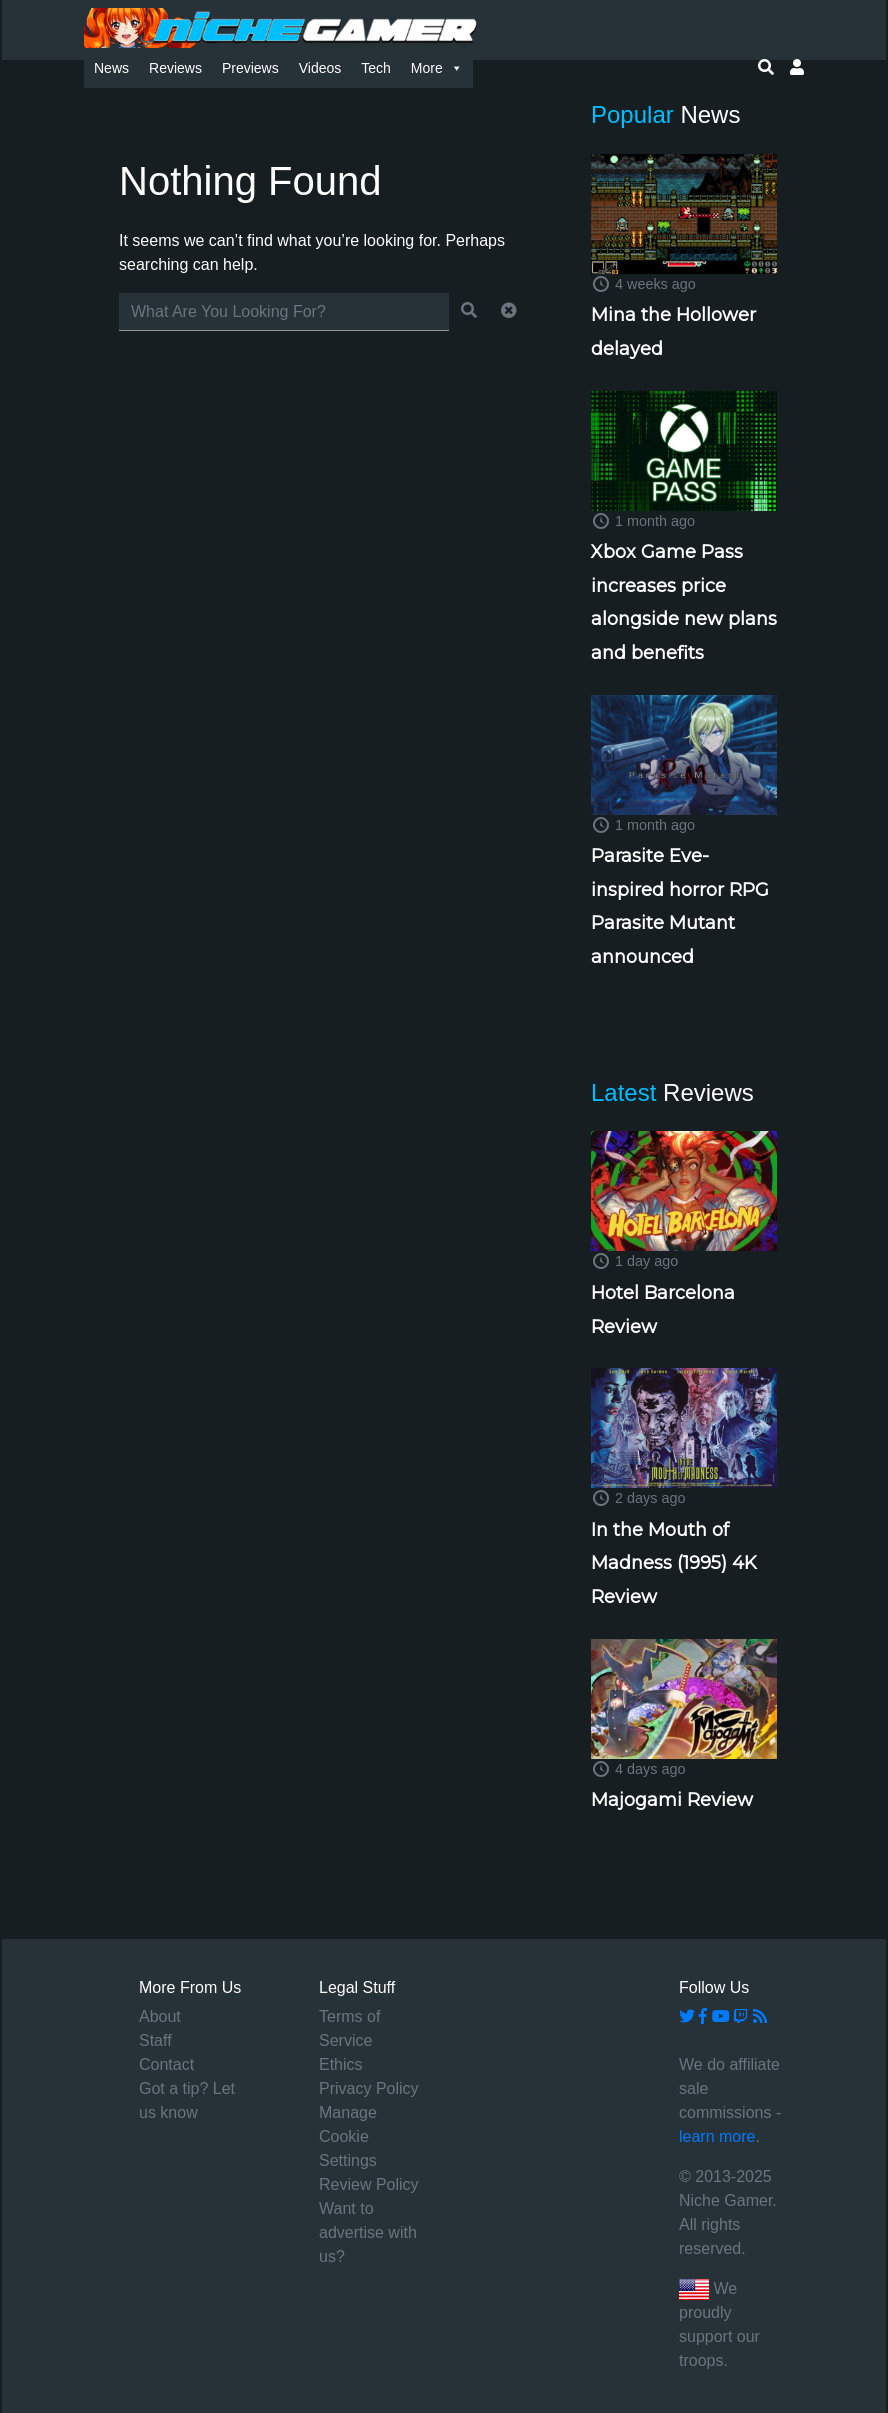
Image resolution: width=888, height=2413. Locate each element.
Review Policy (369, 2184)
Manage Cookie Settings (348, 2136)
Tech (376, 68)
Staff (155, 2040)
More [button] (437, 68)
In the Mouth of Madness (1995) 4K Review (674, 1563)
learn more (717, 2136)
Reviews (175, 68)
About (160, 2016)
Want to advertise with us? (368, 2232)
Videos (320, 68)
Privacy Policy (369, 2088)
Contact (166, 2064)
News (111, 68)
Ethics (341, 2064)
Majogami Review (672, 1800)
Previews (250, 68)
